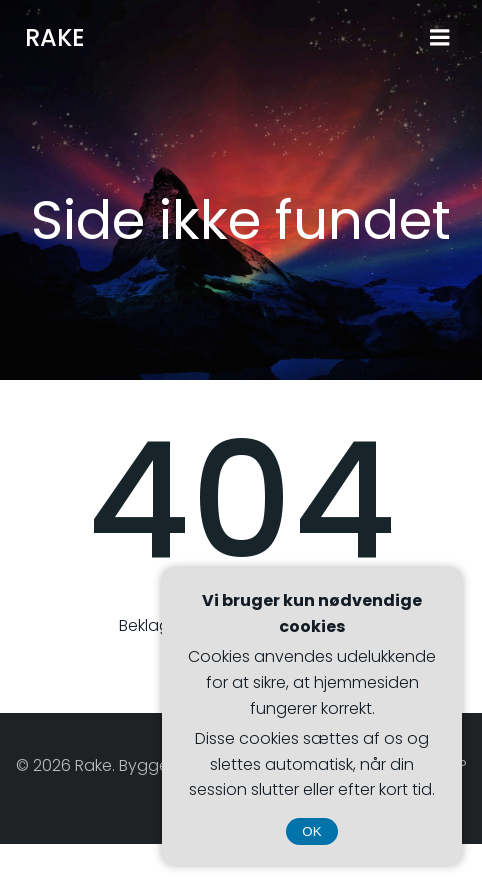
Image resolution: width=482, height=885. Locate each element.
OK (311, 831)
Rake (55, 37)
